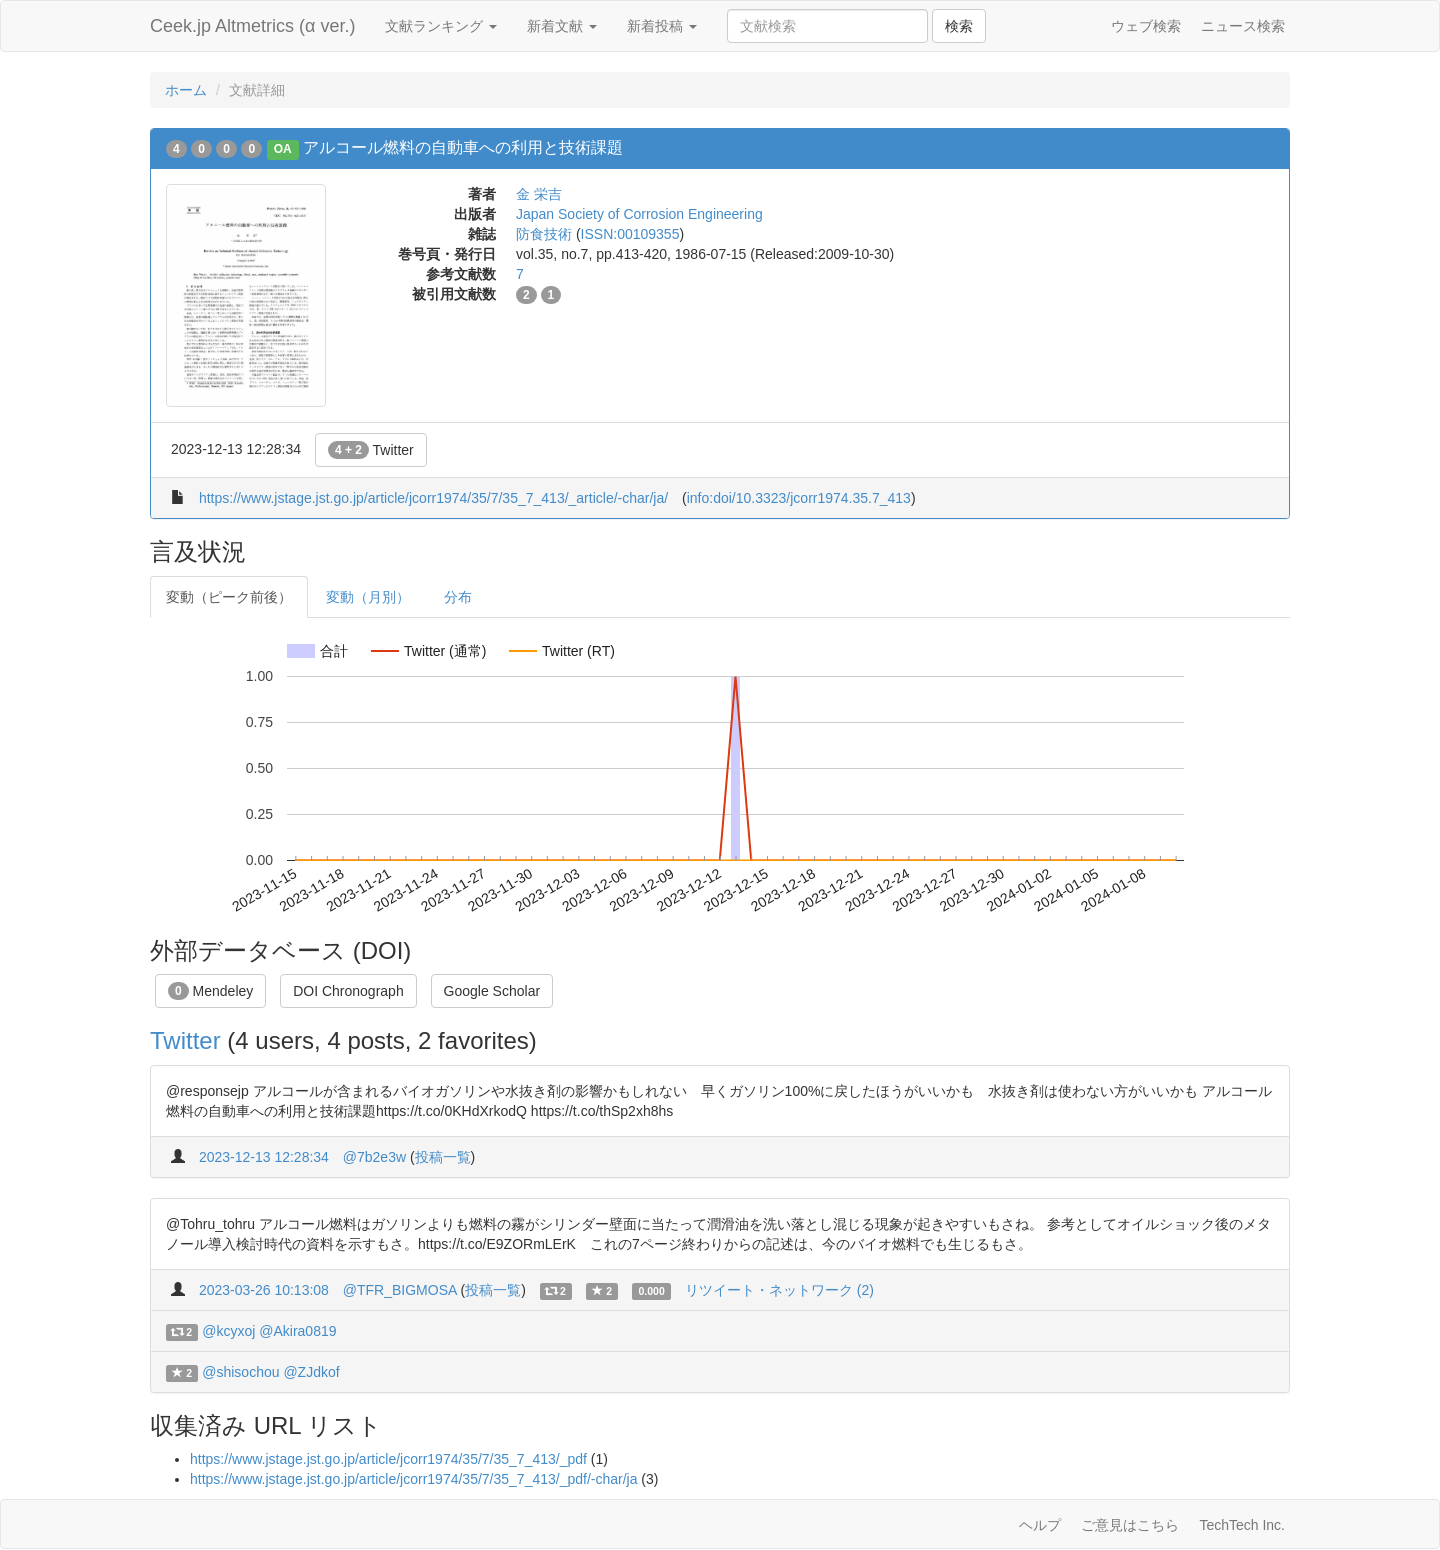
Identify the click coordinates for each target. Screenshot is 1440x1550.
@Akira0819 (297, 1331)
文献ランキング (441, 26)
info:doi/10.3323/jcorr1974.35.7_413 (799, 498)
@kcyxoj (228, 1331)
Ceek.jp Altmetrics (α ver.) (252, 26)
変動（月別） (368, 597)
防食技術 (544, 234)
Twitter (371, 450)
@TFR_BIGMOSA (400, 1290)
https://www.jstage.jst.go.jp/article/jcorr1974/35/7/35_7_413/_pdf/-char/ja (413, 1479)
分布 (458, 597)
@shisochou (240, 1372)
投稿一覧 (443, 1157)
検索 (959, 26)
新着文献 (562, 26)
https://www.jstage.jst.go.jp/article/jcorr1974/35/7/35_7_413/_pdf (388, 1459)
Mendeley (210, 991)
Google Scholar (492, 991)
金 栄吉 (539, 194)
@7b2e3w (374, 1157)
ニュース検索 (1243, 26)
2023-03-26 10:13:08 (264, 1290)
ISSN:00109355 (630, 234)
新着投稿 (662, 26)
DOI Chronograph (348, 991)
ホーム (186, 90)
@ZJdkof (311, 1372)
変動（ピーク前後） (229, 597)
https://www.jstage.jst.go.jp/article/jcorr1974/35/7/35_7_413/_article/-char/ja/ (433, 498)
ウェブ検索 (1146, 26)
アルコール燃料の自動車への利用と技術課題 (463, 147)
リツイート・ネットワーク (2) (779, 1290)
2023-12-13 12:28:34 (264, 1157)
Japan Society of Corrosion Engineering (639, 214)
